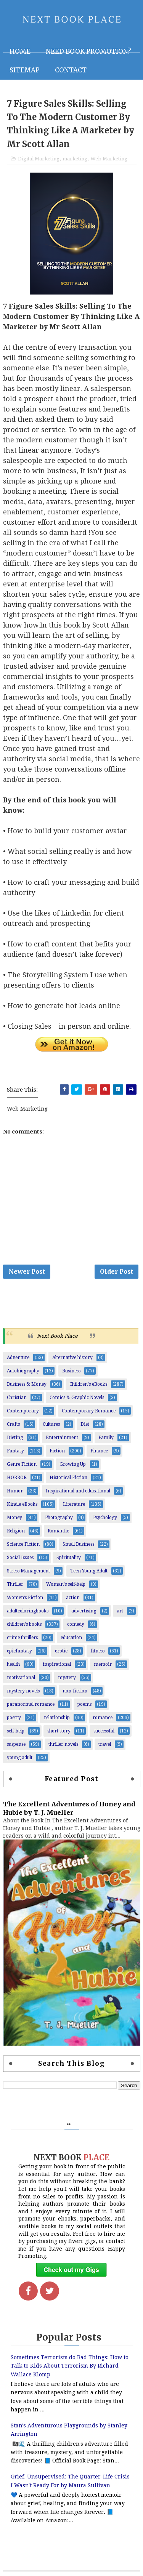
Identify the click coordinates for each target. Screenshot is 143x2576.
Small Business (78, 1544)
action (73, 1597)
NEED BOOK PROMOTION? (88, 51)
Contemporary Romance (89, 1411)
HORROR (17, 1477)
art (120, 1611)
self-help (15, 1731)
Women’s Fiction (25, 1597)
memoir (103, 1664)
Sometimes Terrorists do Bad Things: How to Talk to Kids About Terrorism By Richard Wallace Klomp (70, 2365)
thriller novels (63, 1744)
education (71, 1637)
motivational (21, 1677)
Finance (99, 1451)
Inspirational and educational (78, 1491)
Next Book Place (57, 1336)
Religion (16, 1531)
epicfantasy (19, 1651)
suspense (16, 1744)
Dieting (15, 1437)
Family (106, 1437)
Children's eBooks (88, 1384)
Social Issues (20, 1557)
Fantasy (15, 1451)
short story (59, 1731)
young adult (19, 1757)
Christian (17, 1397)
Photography (59, 1517)
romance (102, 1717)
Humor (15, 1491)
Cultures (51, 1424)
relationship (57, 1717)
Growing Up (72, 1464)
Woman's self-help (65, 1584)
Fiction (57, 1451)
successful (103, 1731)
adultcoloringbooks (27, 1611)
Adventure (18, 1357)
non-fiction (75, 1691)
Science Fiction (23, 1544)
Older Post (116, 1271)
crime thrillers (22, 1637)
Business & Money (27, 1384)
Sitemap (25, 70)
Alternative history (72, 1357)
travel (104, 1744)
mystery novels (23, 1691)
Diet (84, 1424)
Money (14, 1517)
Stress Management (28, 1571)
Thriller (15, 1584)
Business (71, 1371)
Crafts (13, 1424)
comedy (75, 1624)
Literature (74, 1504)
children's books (24, 1624)
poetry (14, 1717)
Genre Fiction (22, 1464)
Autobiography (23, 1371)
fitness (97, 1651)
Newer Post (26, 1271)
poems (84, 1704)
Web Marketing (108, 159)
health (13, 1664)
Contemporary (23, 1411)
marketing (75, 159)
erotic (61, 1651)
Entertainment (62, 1437)
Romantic (58, 1531)
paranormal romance (31, 1704)
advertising (83, 1611)
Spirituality (68, 1557)
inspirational (57, 1664)
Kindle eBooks (22, 1504)
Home (20, 51)
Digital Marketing (38, 159)
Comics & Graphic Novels (77, 1397)
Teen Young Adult (89, 1571)
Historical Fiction (68, 1477)
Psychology (105, 1517)
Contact (71, 70)
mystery (67, 1677)
